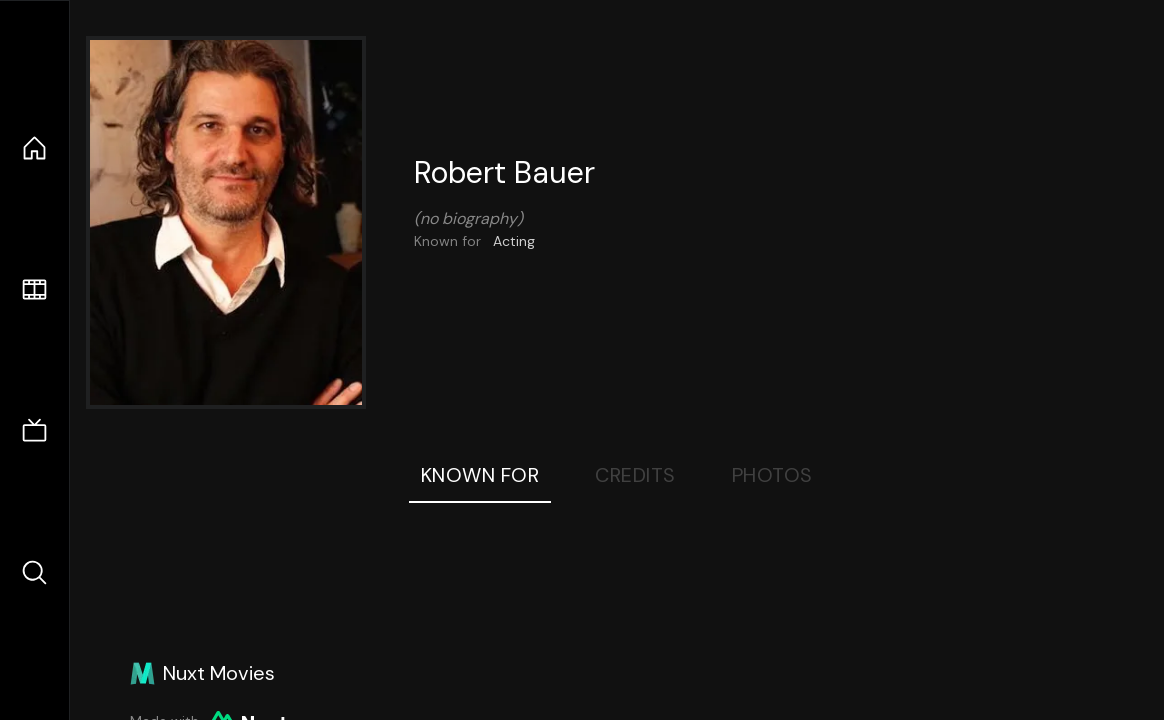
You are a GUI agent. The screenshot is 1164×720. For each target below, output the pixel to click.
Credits (635, 475)
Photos (772, 475)
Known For (480, 475)
